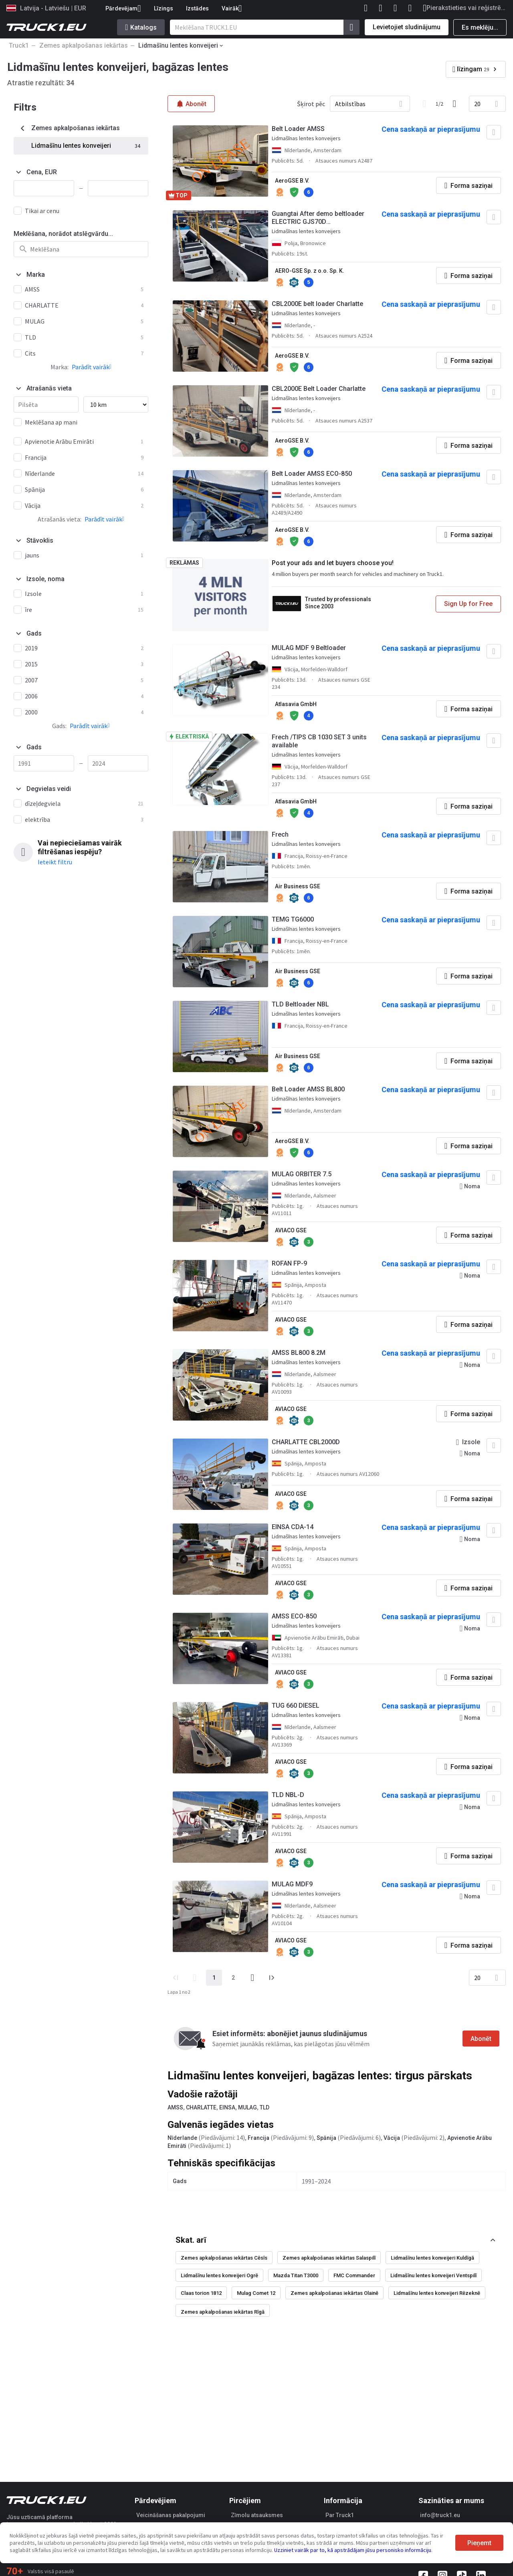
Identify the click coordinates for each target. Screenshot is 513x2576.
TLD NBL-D (288, 1795)
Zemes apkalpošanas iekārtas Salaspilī (329, 2258)
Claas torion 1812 (201, 2293)
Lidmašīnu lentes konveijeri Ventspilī (433, 2275)
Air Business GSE (297, 886)
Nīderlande (182, 2138)
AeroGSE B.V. (292, 180)
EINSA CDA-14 (292, 1527)
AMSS (175, 2107)
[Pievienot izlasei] (494, 132)
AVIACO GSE (291, 1230)
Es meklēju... (480, 27)
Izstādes (197, 8)
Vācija (392, 2138)
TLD (264, 2107)
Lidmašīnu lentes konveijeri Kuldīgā (432, 2258)
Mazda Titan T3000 (295, 2275)
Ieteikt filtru (55, 862)
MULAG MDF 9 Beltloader (309, 648)
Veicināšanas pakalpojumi (170, 2515)
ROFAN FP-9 (289, 1263)
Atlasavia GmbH (296, 704)
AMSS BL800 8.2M (298, 1352)
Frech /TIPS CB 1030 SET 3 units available (319, 741)
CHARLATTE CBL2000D (306, 1442)
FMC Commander (354, 2275)
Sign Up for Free (468, 604)
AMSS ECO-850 (294, 1616)
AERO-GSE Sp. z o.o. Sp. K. (309, 271)
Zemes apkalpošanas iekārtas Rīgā (223, 2312)
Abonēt (481, 2039)
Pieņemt (479, 2543)
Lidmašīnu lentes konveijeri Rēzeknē (437, 2293)
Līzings (163, 8)
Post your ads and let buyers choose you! (333, 563)
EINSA (227, 2107)
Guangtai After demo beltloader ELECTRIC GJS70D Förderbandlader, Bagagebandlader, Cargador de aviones (318, 218)
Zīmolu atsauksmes (257, 2515)
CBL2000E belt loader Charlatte (317, 304)
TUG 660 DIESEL (295, 1705)
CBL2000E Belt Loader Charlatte (319, 388)
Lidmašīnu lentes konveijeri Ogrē (219, 2275)
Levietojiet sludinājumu (406, 27)
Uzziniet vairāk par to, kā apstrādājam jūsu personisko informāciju (352, 2550)
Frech (280, 834)
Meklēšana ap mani (51, 422)
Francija (258, 2138)
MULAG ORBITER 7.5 (301, 1174)
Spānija (326, 2138)
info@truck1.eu (440, 2515)
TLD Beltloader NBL (300, 1004)
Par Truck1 (339, 2515)
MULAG (247, 2107)
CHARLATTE (201, 2107)
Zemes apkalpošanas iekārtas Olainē (334, 2293)
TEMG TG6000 (293, 919)
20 (477, 104)
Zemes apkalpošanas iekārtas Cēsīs (224, 2258)
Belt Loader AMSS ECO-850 (312, 473)
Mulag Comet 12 (256, 2293)
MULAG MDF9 (292, 1884)
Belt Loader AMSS (298, 129)
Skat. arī (191, 2240)
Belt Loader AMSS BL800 (308, 1089)
